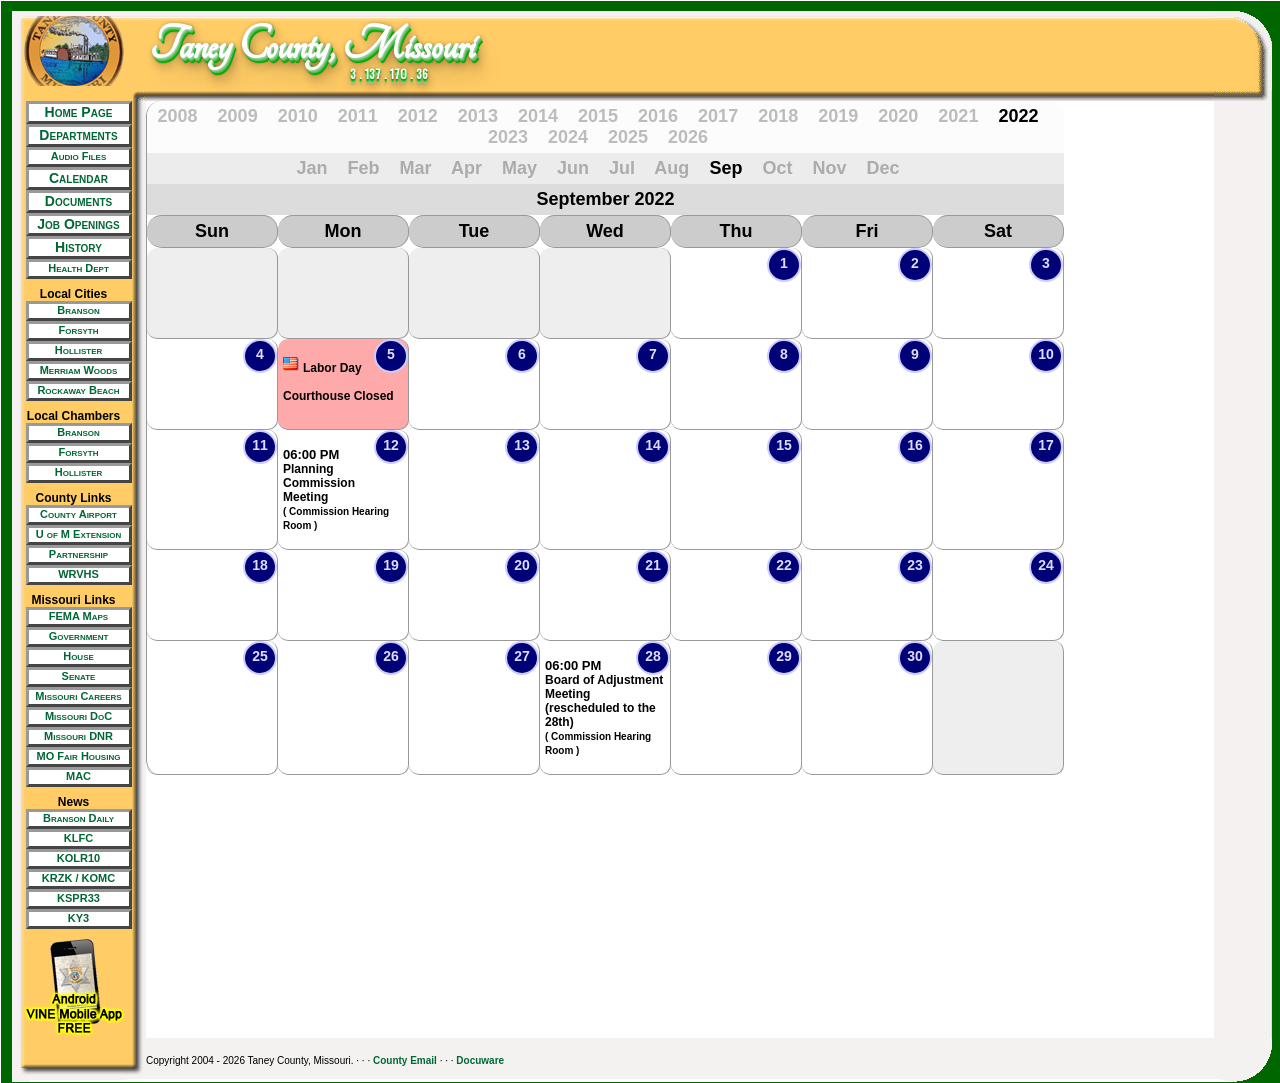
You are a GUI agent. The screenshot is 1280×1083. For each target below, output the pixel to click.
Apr (466, 168)
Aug (671, 168)
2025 (628, 137)
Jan (311, 168)
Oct (777, 168)
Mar (416, 168)
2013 (478, 116)
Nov (829, 168)
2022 (1018, 116)
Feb (364, 168)
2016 (658, 116)
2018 (778, 116)
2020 (898, 116)
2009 (238, 116)
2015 (598, 116)
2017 (718, 116)
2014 (538, 116)
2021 (958, 116)
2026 (688, 137)
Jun (573, 168)
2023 (508, 137)
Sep (725, 168)
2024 (568, 137)
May (519, 168)
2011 (358, 116)
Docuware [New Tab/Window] (480, 1060)
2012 (418, 116)
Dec (882, 168)
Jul (622, 168)
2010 (298, 116)
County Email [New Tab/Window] (405, 1060)
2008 (178, 116)
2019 (838, 116)
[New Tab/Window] (73, 157)
